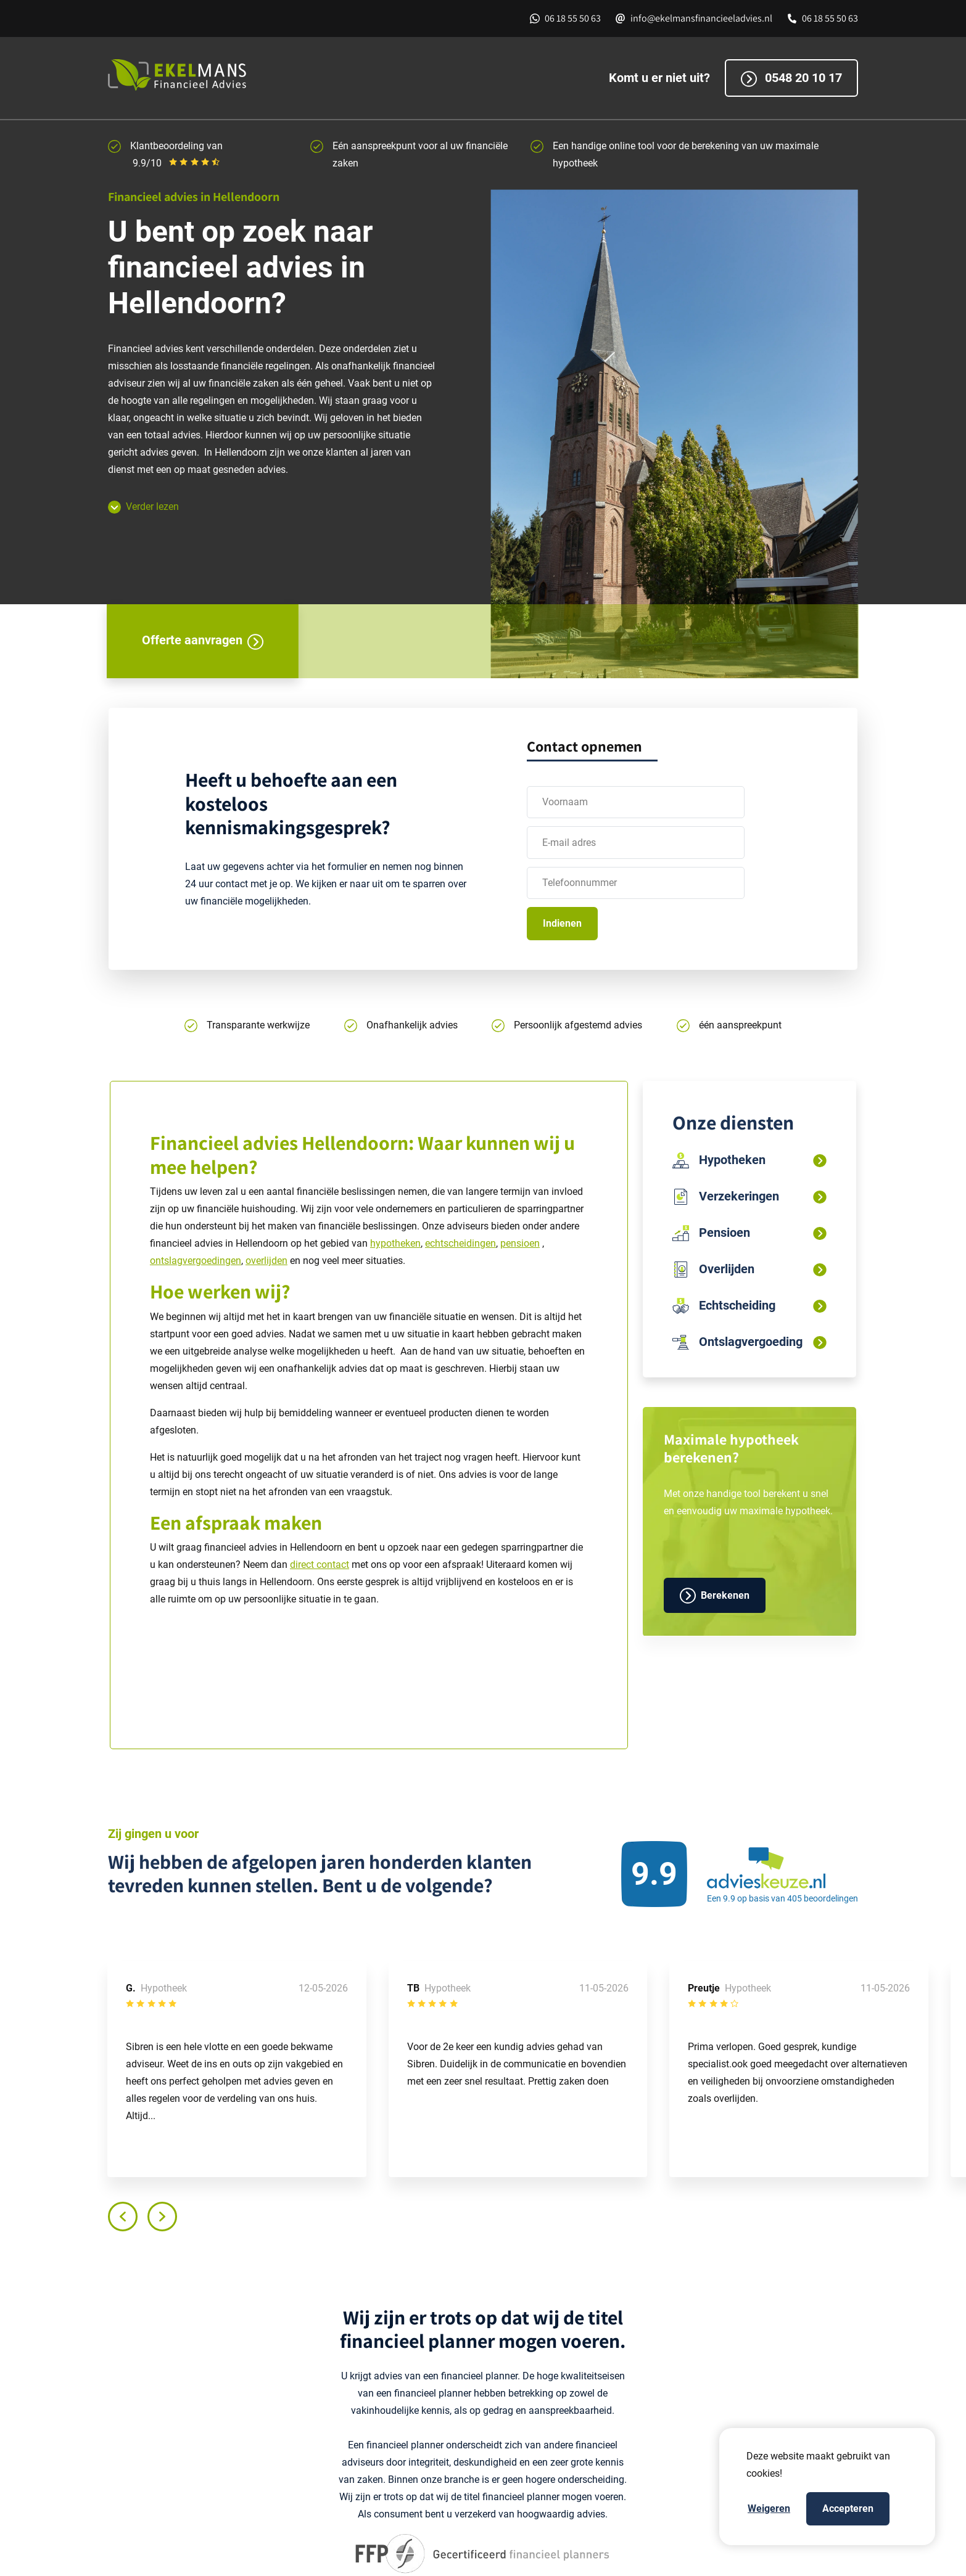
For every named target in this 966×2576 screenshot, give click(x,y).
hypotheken (395, 1243)
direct (303, 1564)
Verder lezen (143, 507)
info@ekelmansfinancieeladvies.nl (701, 18)
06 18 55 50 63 (573, 18)
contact (332, 1564)
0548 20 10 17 (791, 79)
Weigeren (769, 2508)
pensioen (520, 1243)
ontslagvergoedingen (195, 1260)
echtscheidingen (460, 1243)
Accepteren (847, 2508)
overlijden (266, 1260)
